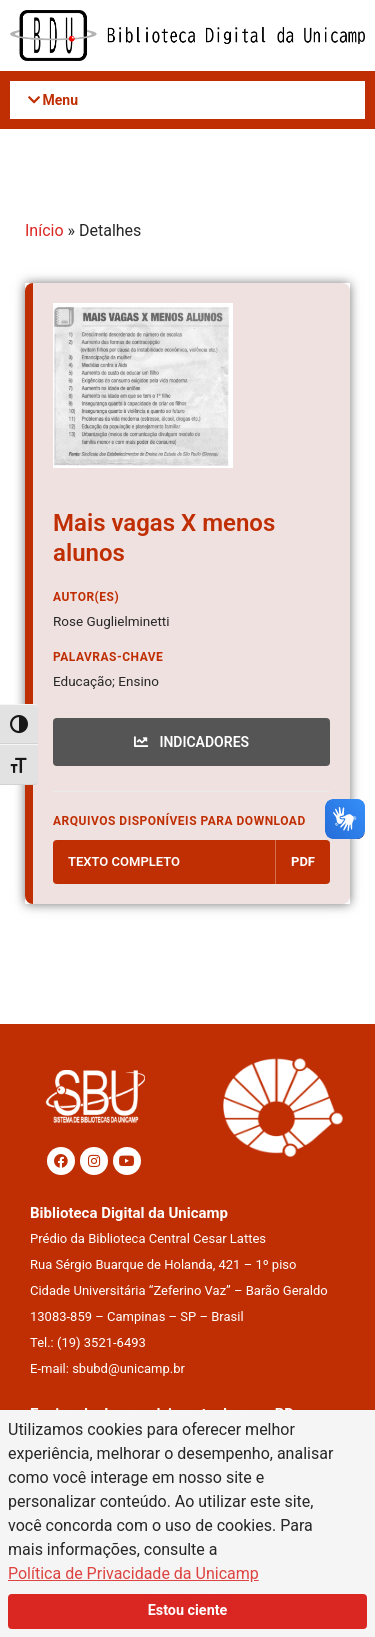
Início (44, 230)
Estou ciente (188, 1610)
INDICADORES (191, 742)
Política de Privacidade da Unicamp (133, 1573)
